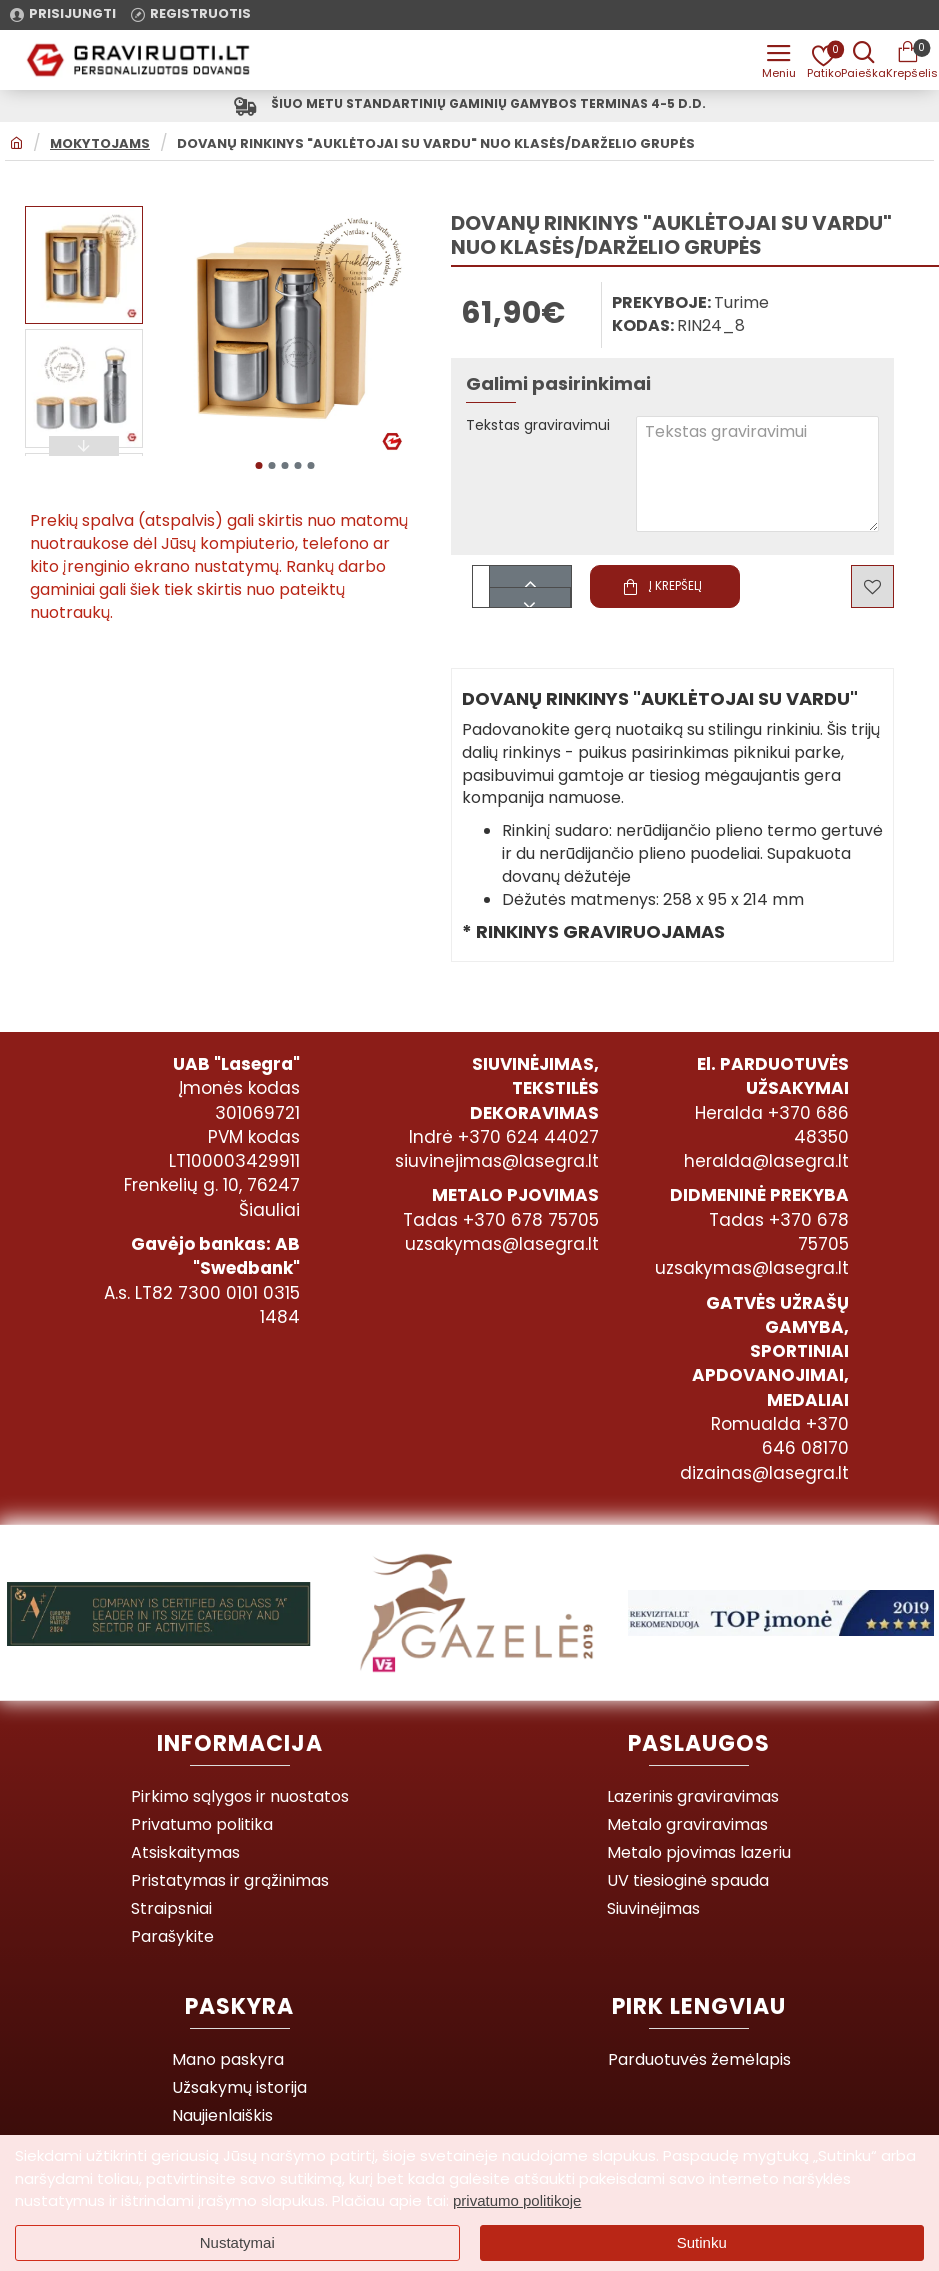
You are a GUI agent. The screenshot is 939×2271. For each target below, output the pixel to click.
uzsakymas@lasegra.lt (502, 1244)
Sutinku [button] (702, 2242)
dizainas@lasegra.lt (764, 1473)
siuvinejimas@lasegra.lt (497, 1161)
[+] (529, 580)
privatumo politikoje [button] (517, 2200)
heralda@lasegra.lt (766, 1161)
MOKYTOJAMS (100, 148)
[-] (529, 600)
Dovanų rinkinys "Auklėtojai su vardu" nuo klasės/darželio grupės (436, 148)
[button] (258, 464)
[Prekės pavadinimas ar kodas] (859, 60)
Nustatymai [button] (237, 2242)
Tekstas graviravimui (547, 430)
